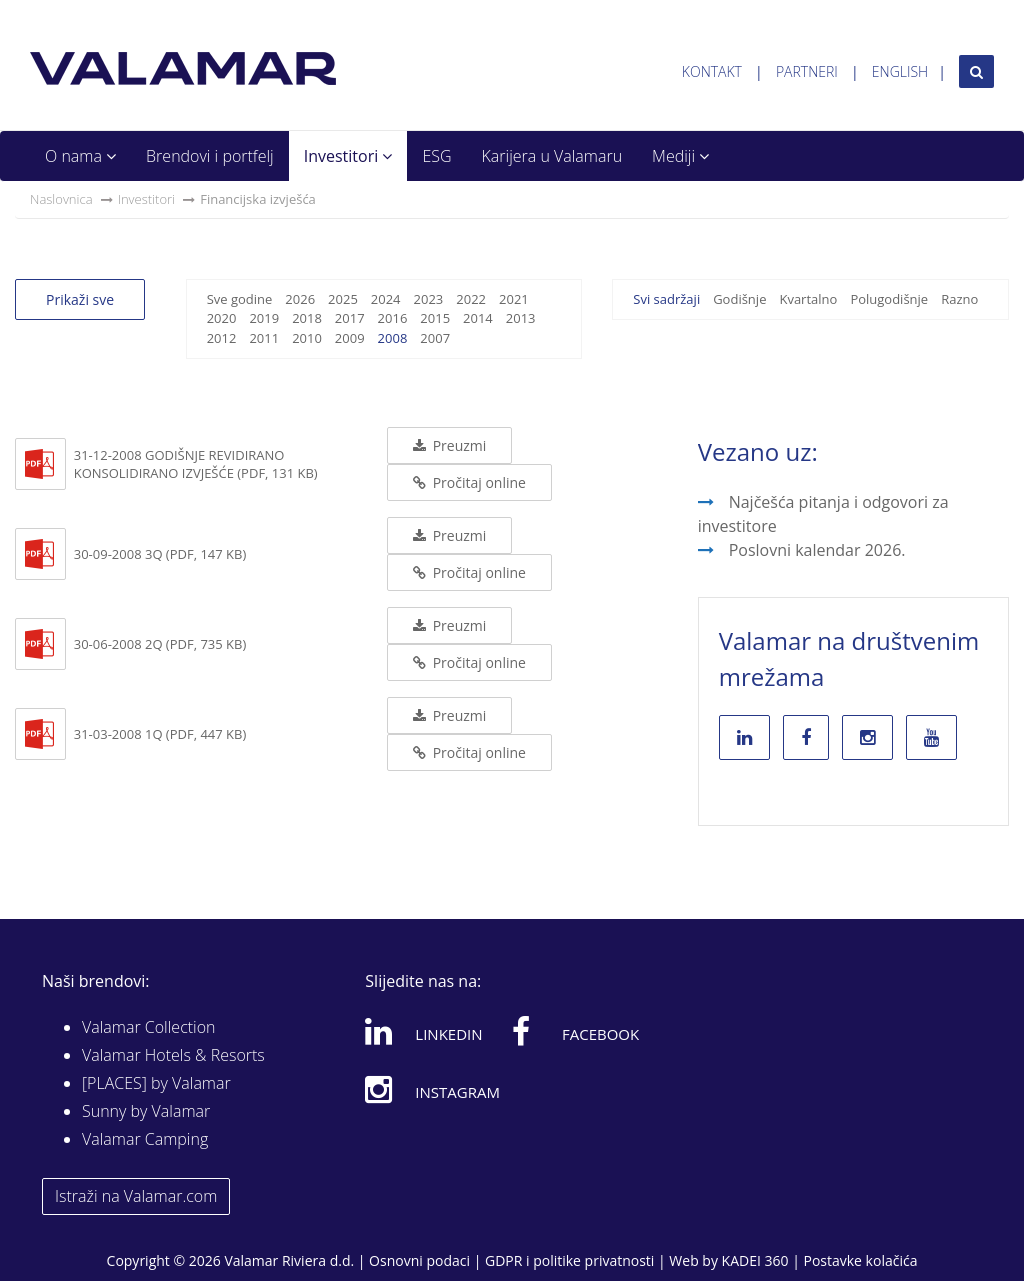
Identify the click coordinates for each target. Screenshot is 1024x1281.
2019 (264, 318)
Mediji (680, 156)
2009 (350, 338)
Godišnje (739, 299)
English (900, 71)
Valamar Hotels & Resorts (173, 1055)
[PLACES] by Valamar (156, 1083)
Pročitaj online (469, 482)
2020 (222, 318)
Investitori (348, 156)
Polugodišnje (889, 299)
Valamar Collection (149, 1027)
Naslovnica (61, 199)
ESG (436, 156)
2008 (393, 338)
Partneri (807, 71)
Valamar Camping (145, 1139)
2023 (429, 299)
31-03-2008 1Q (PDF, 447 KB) (160, 734)
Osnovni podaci (419, 1260)
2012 (222, 338)
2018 (307, 318)
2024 (386, 299)
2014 (478, 318)
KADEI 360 (755, 1260)
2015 (435, 318)
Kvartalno (808, 299)
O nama (80, 156)
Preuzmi (449, 445)
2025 (343, 299)
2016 (393, 318)
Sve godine (240, 299)
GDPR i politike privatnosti (569, 1260)
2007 (435, 338)
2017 (350, 318)
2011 (264, 338)
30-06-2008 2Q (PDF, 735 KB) (160, 644)
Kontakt (712, 71)
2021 (514, 299)
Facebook (575, 1031)
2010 (307, 338)
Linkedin (423, 1031)
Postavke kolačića (860, 1260)
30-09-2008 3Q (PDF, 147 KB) (160, 554)
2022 (471, 299)
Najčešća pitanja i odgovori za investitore (823, 514)
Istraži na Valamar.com (136, 1196)
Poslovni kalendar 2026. (817, 550)
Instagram (432, 1089)
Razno (959, 299)
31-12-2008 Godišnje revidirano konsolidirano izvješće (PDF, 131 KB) (196, 464)
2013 (521, 318)
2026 (300, 299)
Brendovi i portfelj (210, 156)
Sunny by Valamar (146, 1111)
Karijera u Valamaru (552, 156)
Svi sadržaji (666, 299)
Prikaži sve (80, 299)
